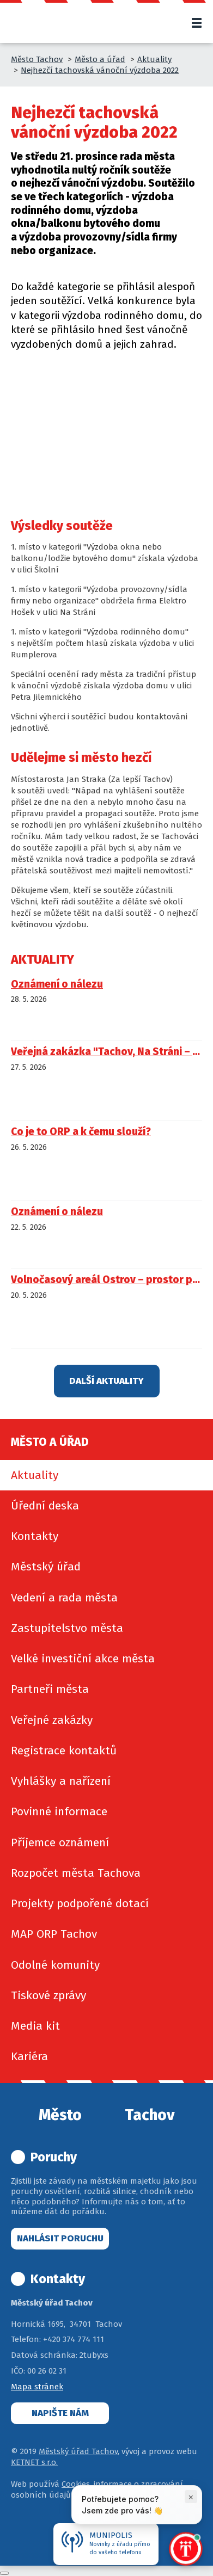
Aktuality (154, 59)
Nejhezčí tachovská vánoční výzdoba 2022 (100, 70)
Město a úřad (100, 59)
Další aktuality (106, 1380)
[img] (39, 401)
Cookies (76, 2484)
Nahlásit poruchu (60, 2238)
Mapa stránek (37, 2387)
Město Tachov (37, 59)
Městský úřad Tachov (78, 2451)
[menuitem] (106, 1475)
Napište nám (60, 2413)
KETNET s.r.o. (34, 2462)
